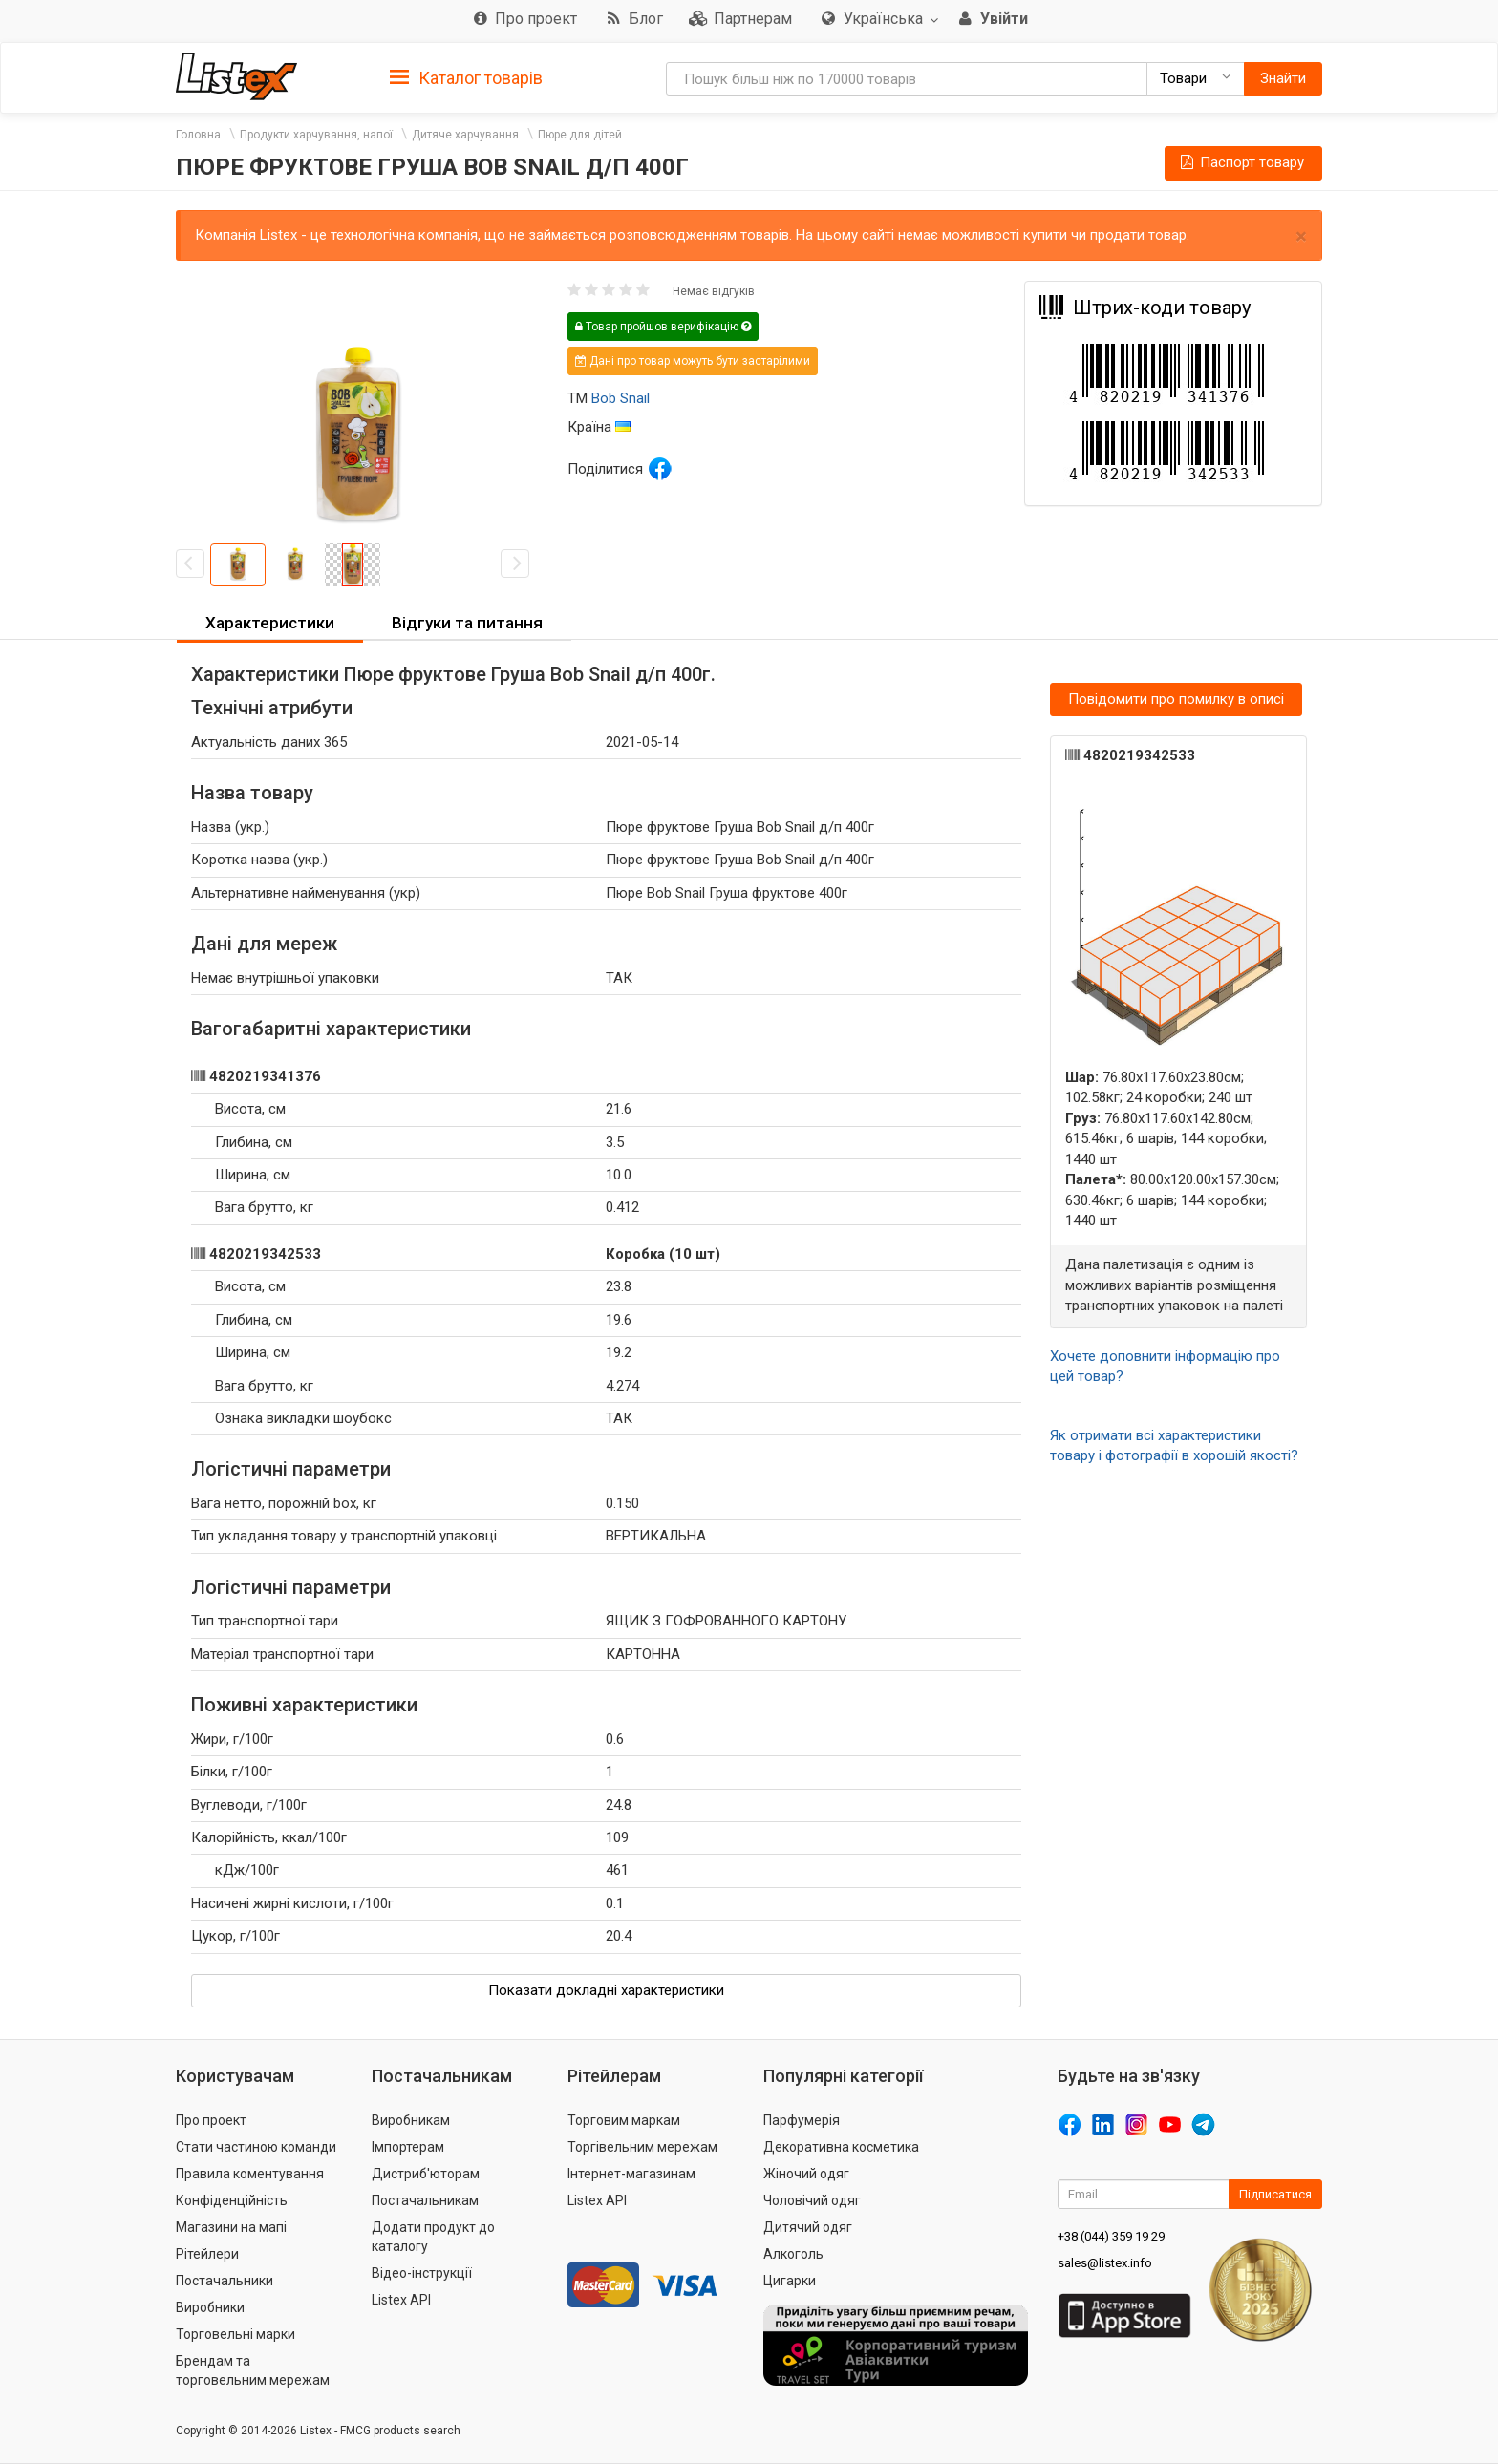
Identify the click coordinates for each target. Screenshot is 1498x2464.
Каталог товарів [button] (466, 78)
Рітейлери (207, 2254)
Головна (198, 134)
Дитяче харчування (465, 134)
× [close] (1301, 236)
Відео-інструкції (422, 2273)
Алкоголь (793, 2254)
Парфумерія (801, 2120)
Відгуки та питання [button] (467, 622)
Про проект (211, 2120)
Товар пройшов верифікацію (663, 326)
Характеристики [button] (269, 622)
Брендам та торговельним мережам (253, 2370)
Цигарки (789, 2280)
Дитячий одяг (807, 2227)
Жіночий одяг (806, 2173)
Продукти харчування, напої (316, 134)
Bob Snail (620, 398)
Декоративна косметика (841, 2147)
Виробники (210, 2307)
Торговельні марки (235, 2334)
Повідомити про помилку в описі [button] (1176, 699)
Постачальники (224, 2280)
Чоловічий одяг (812, 2200)
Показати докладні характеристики (606, 1990)
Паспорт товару (1241, 162)
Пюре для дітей (580, 134)
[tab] (466, 77)
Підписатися (1275, 2194)
